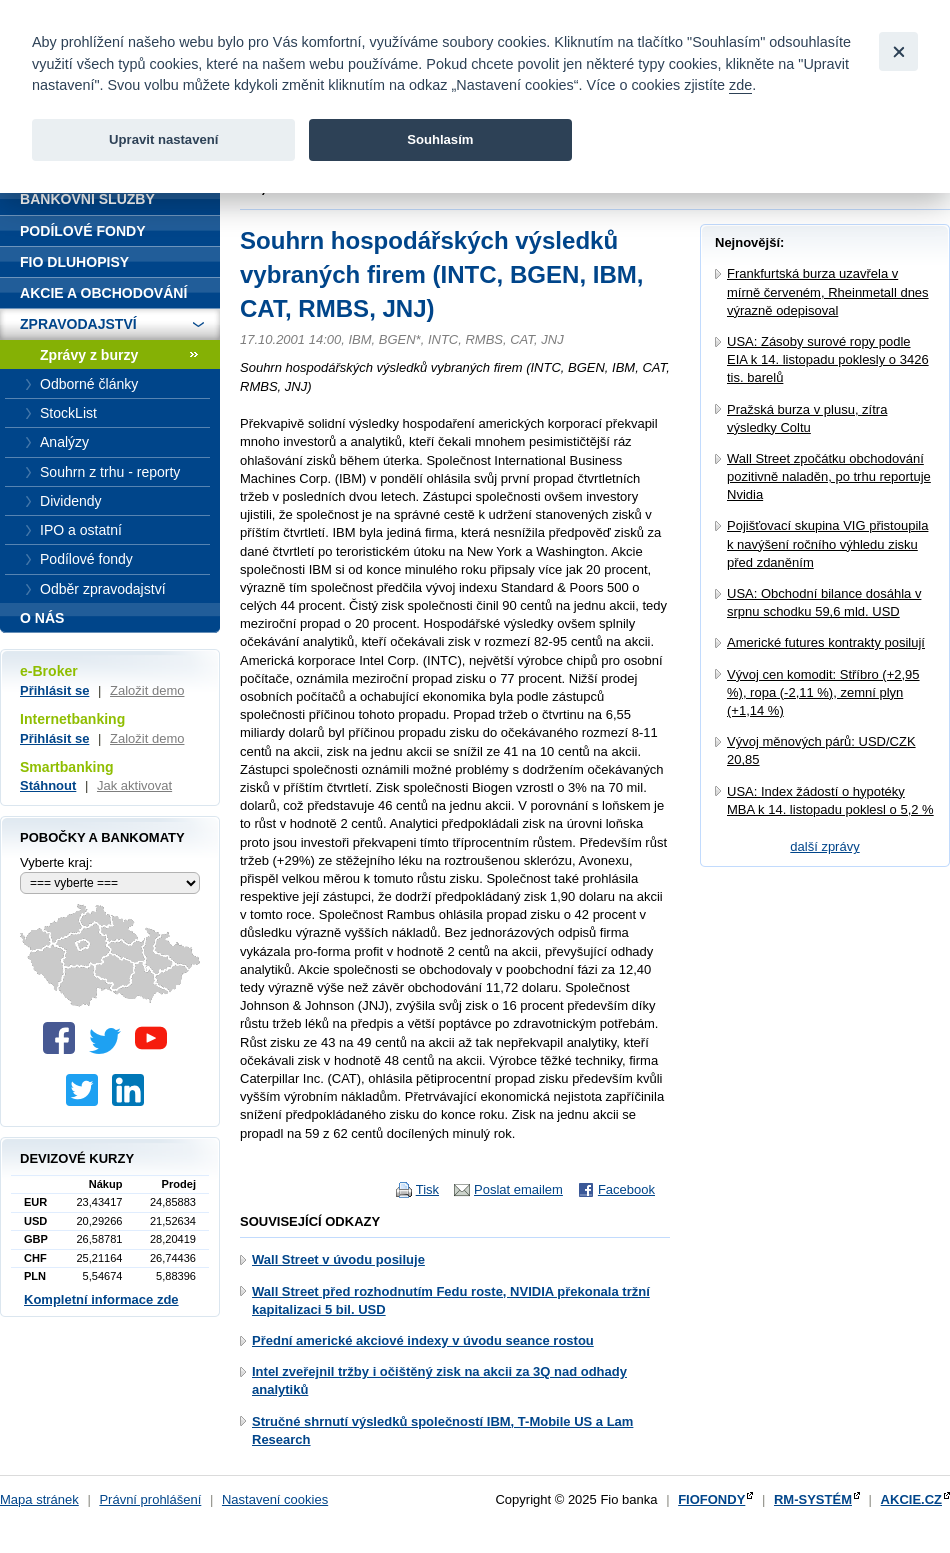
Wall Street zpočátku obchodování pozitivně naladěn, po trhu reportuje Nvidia (829, 476)
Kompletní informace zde (101, 1299)
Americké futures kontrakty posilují (826, 642)
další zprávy (824, 846)
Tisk (427, 1189)
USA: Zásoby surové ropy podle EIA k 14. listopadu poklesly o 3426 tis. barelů (828, 359)
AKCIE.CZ (911, 1499)
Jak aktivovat (134, 785)
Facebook (626, 1189)
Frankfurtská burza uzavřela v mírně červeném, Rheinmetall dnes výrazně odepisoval (828, 291)
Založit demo (147, 690)
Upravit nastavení (163, 139)
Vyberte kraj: (56, 862)
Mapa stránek (39, 1499)
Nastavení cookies (275, 1499)
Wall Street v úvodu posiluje (338, 1259)
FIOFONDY (711, 1499)
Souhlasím (440, 139)
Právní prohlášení (150, 1499)
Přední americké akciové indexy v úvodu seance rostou (423, 1340)
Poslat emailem (518, 1189)
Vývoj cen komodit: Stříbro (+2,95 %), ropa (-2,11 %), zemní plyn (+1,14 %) (823, 692)
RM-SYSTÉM (813, 1499)
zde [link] (740, 85)
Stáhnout (48, 785)
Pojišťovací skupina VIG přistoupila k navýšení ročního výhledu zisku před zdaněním (827, 543)
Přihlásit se (54, 690)
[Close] (898, 51)
